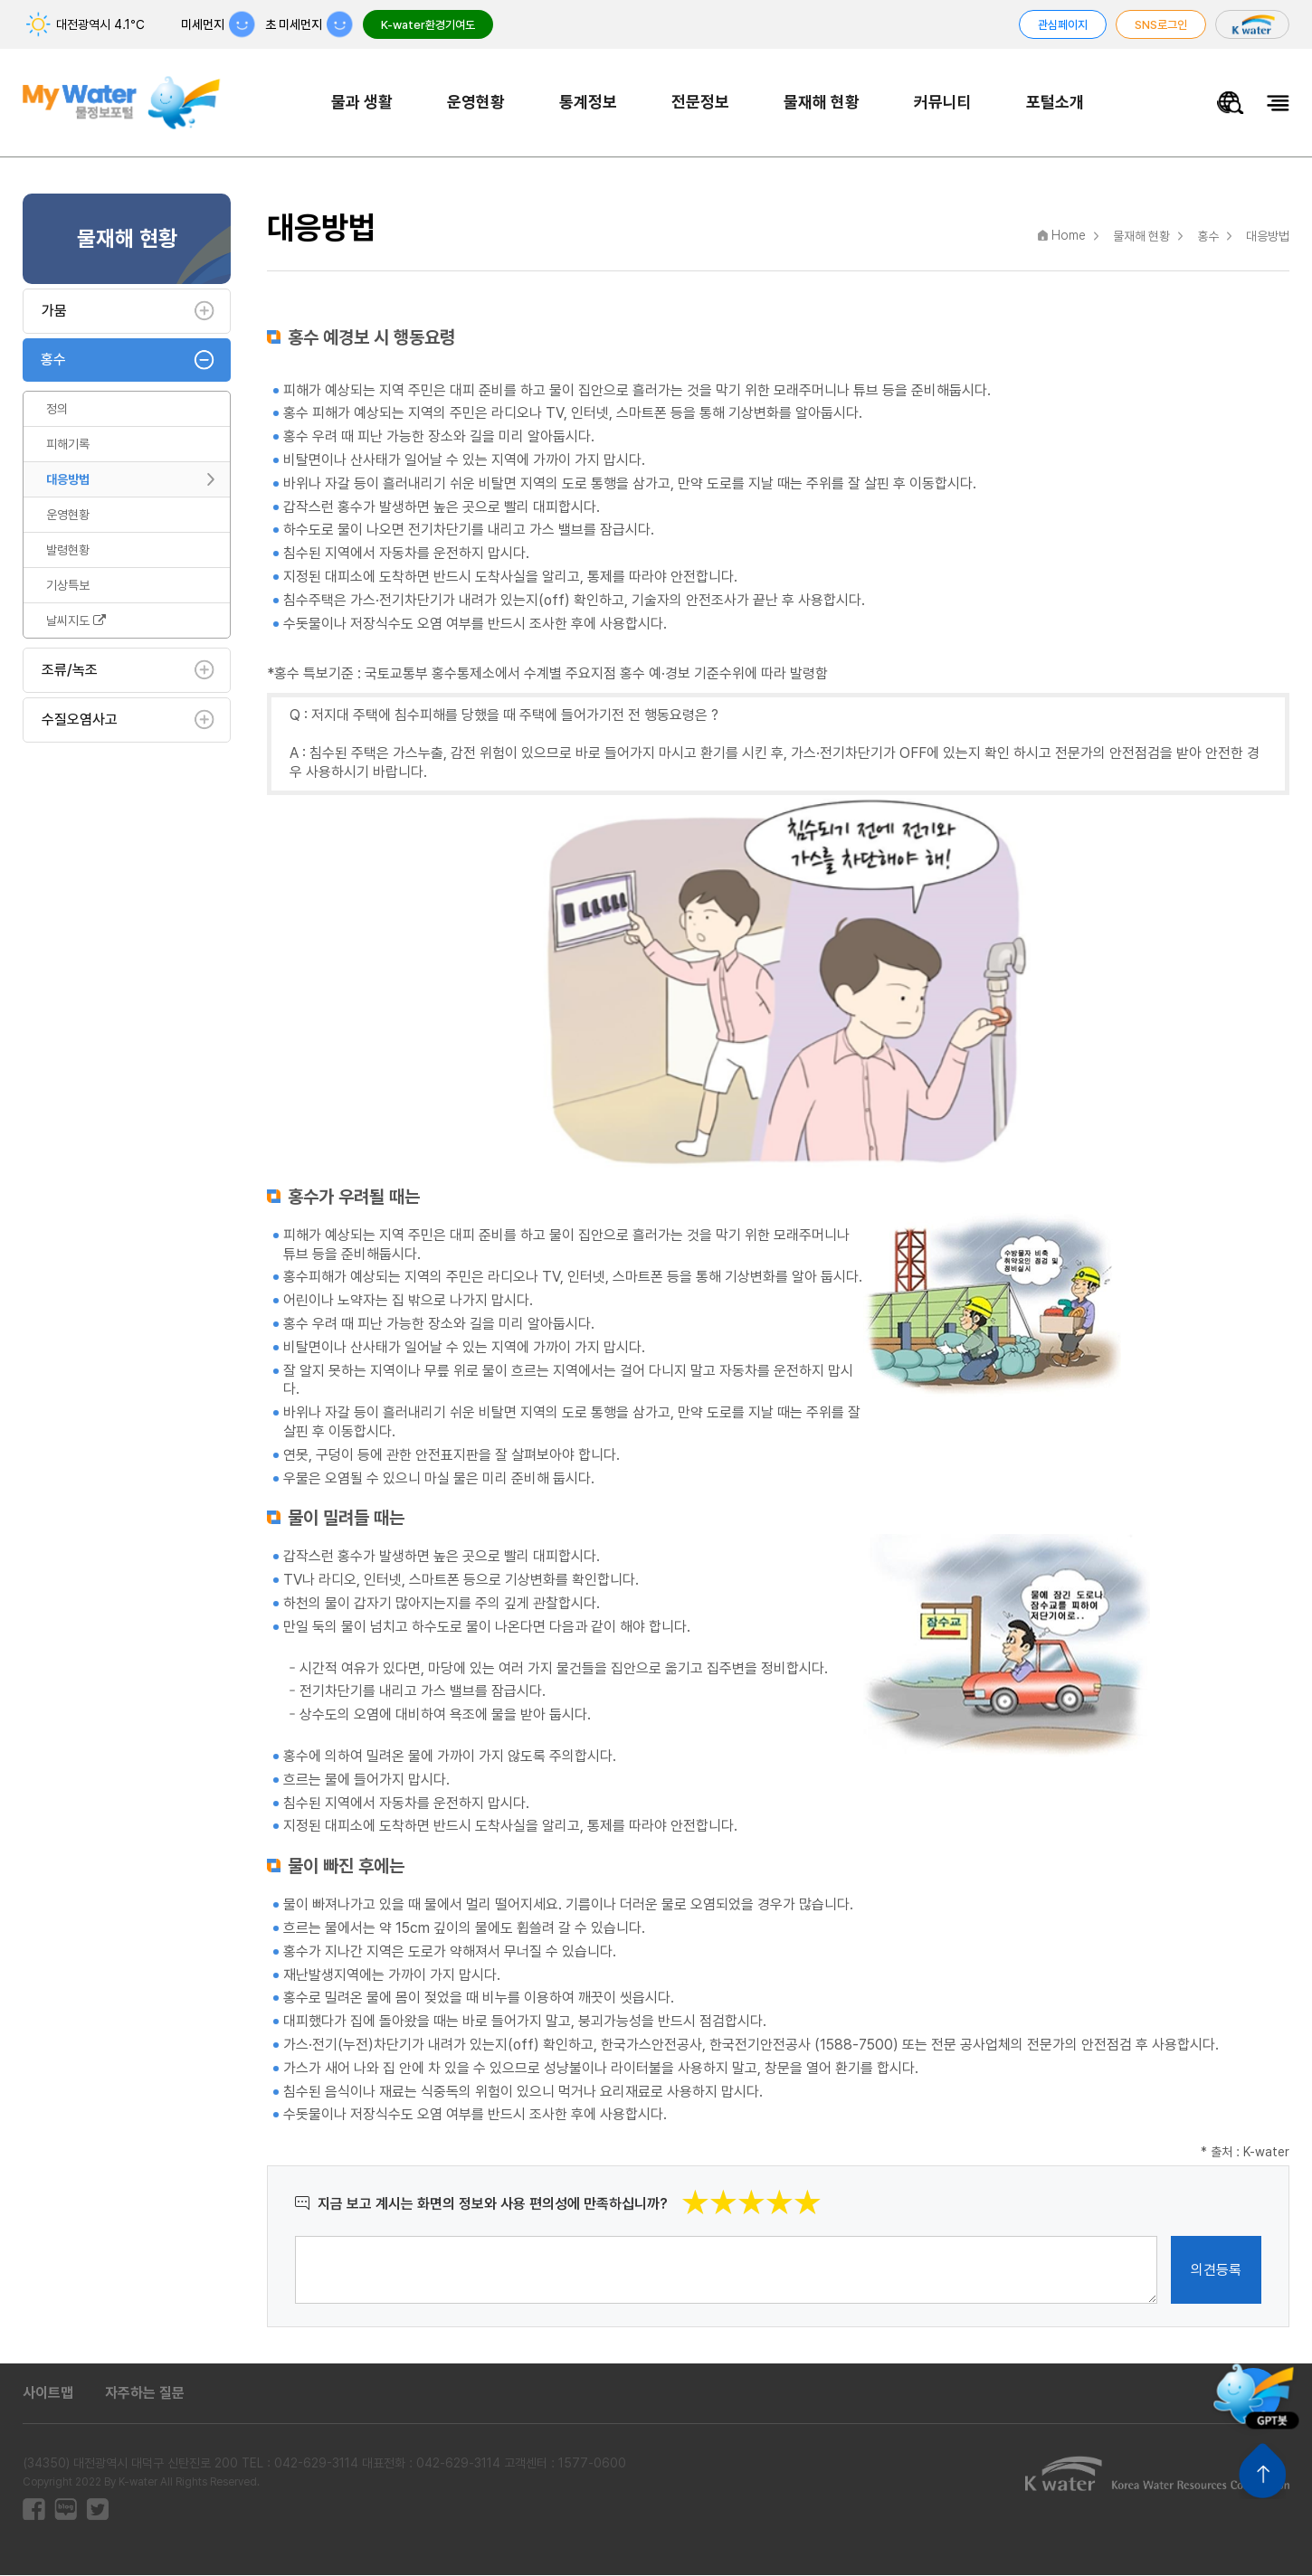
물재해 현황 (823, 101)
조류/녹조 (70, 670)
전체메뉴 (1278, 103)
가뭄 (54, 311)
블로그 (65, 2510)
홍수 (53, 360)
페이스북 (34, 2510)
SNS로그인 (1161, 25)
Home (1068, 236)
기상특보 (68, 586)
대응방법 (68, 480)
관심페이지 (1063, 25)
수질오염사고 (80, 720)
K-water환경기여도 (428, 25)
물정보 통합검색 (1230, 103)
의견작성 (295, 2237)
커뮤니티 (945, 101)
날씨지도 (76, 621)
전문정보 (702, 101)
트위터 (97, 2510)
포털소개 (1057, 101)
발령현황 (68, 551)
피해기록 (68, 445)
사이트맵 (48, 2395)
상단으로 (1262, 2471)
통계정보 (590, 101)
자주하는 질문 (145, 2395)
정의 (57, 409)
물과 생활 (364, 101)
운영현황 (478, 101)
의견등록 (1216, 2270)
